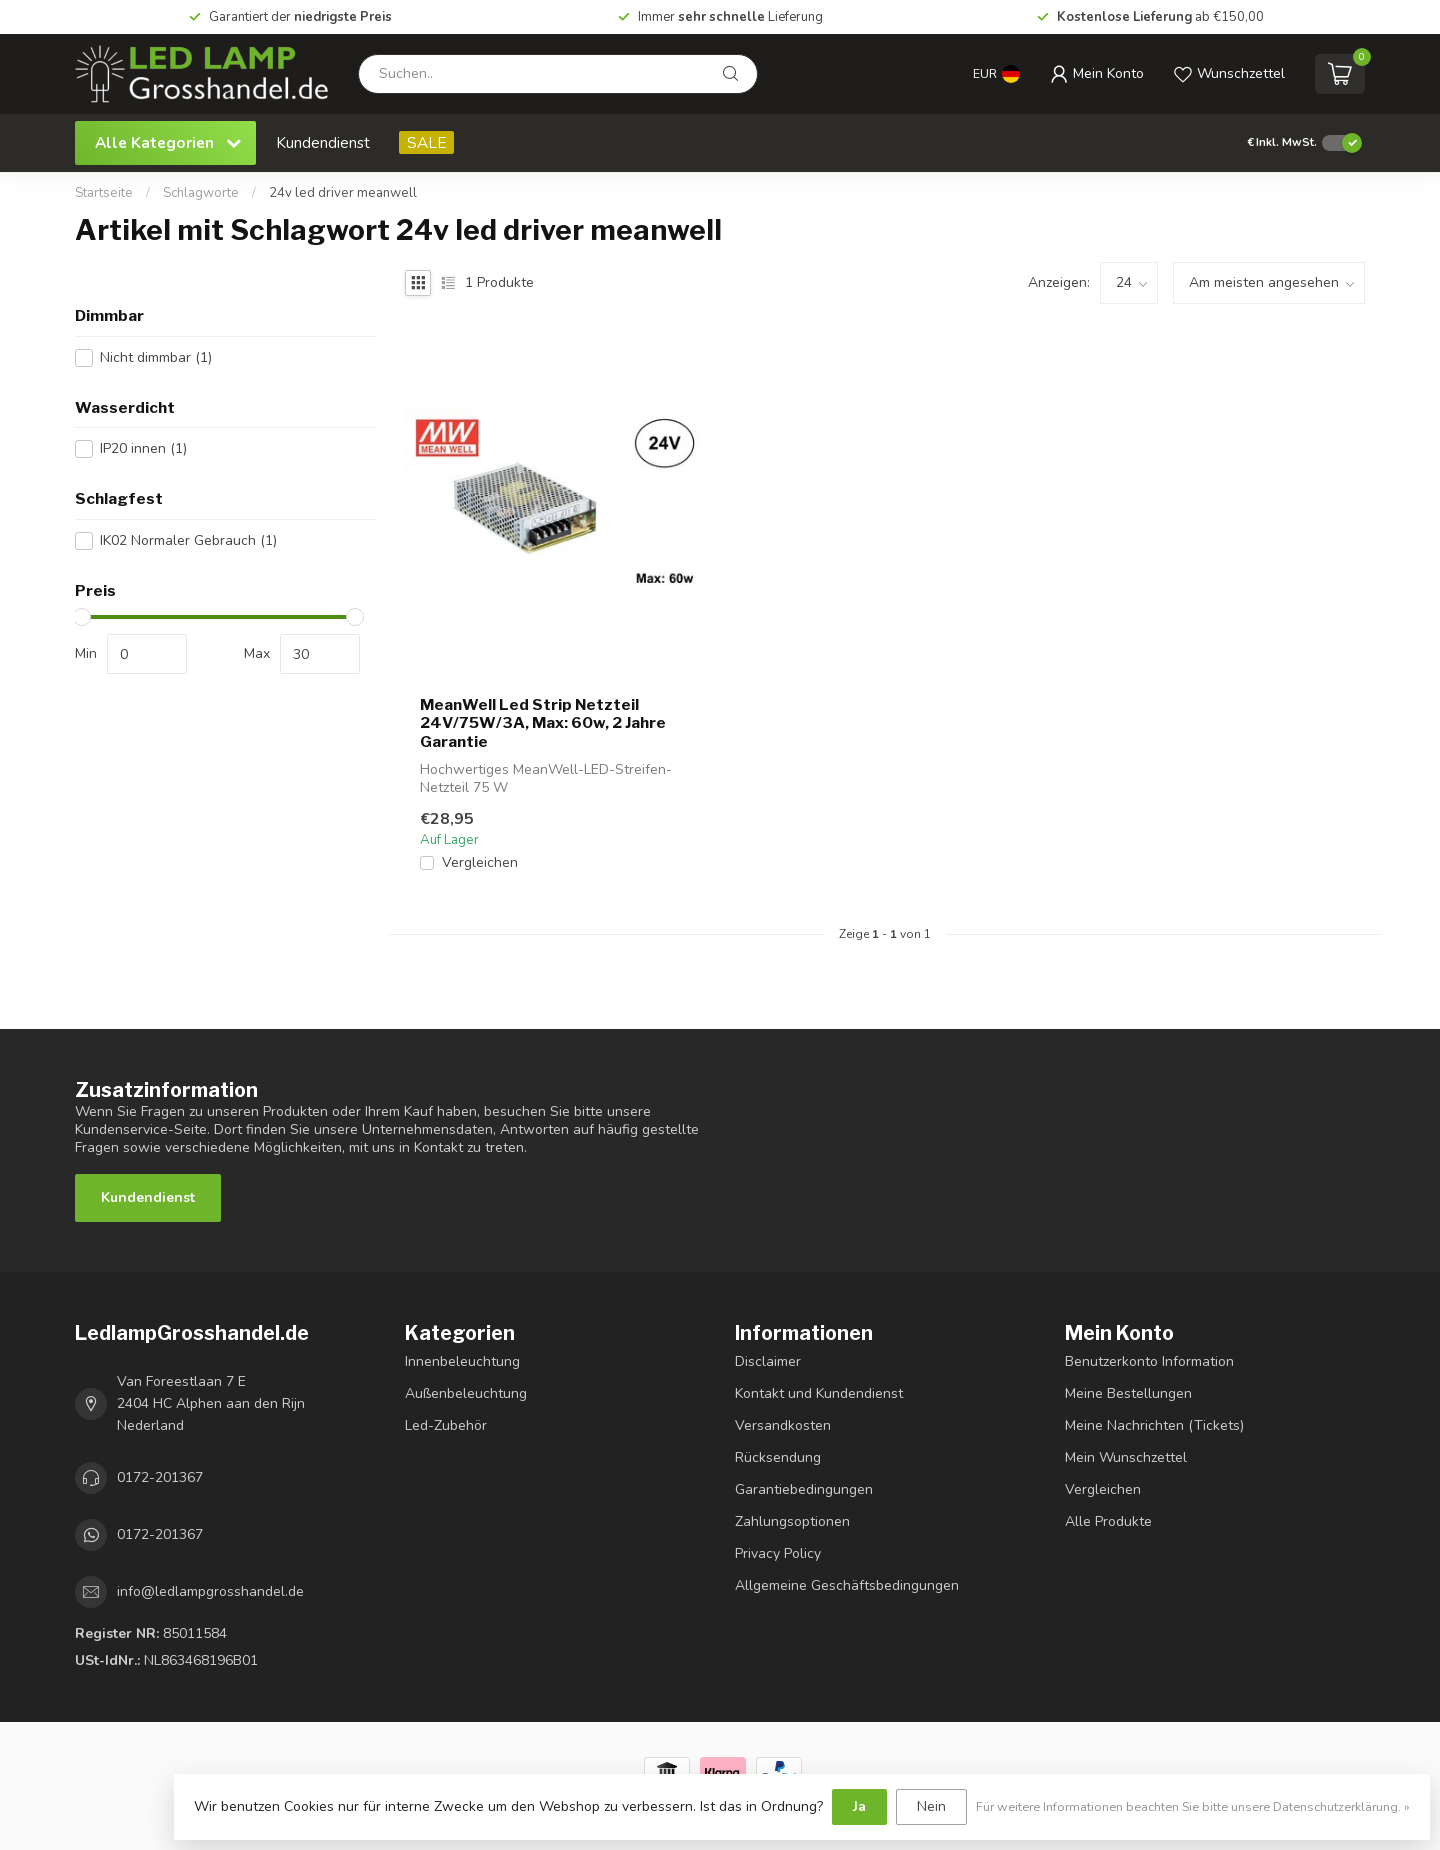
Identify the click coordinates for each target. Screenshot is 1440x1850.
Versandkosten (783, 1425)
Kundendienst (323, 142)
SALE (426, 142)
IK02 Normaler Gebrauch (188, 540)
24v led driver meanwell (343, 193)
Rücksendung (778, 1457)
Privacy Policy (778, 1553)
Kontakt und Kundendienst (819, 1393)
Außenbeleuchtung (466, 1393)
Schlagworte (201, 193)
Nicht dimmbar (156, 357)
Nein (931, 1806)
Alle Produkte (1108, 1521)
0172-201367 (160, 1477)
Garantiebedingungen (804, 1489)
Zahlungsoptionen (792, 1521)
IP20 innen (143, 448)
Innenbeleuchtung (462, 1361)
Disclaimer (768, 1361)
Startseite (104, 193)
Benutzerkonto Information (1149, 1361)
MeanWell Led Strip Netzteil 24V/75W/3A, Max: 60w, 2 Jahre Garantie (543, 723)
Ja (859, 1806)
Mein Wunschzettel (1126, 1457)
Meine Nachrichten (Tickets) (1154, 1425)
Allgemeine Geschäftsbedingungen (847, 1585)
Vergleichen (480, 862)
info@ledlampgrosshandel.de (210, 1591)
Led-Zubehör (446, 1425)
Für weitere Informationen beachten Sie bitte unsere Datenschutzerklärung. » (1193, 1806)
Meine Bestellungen (1128, 1393)
